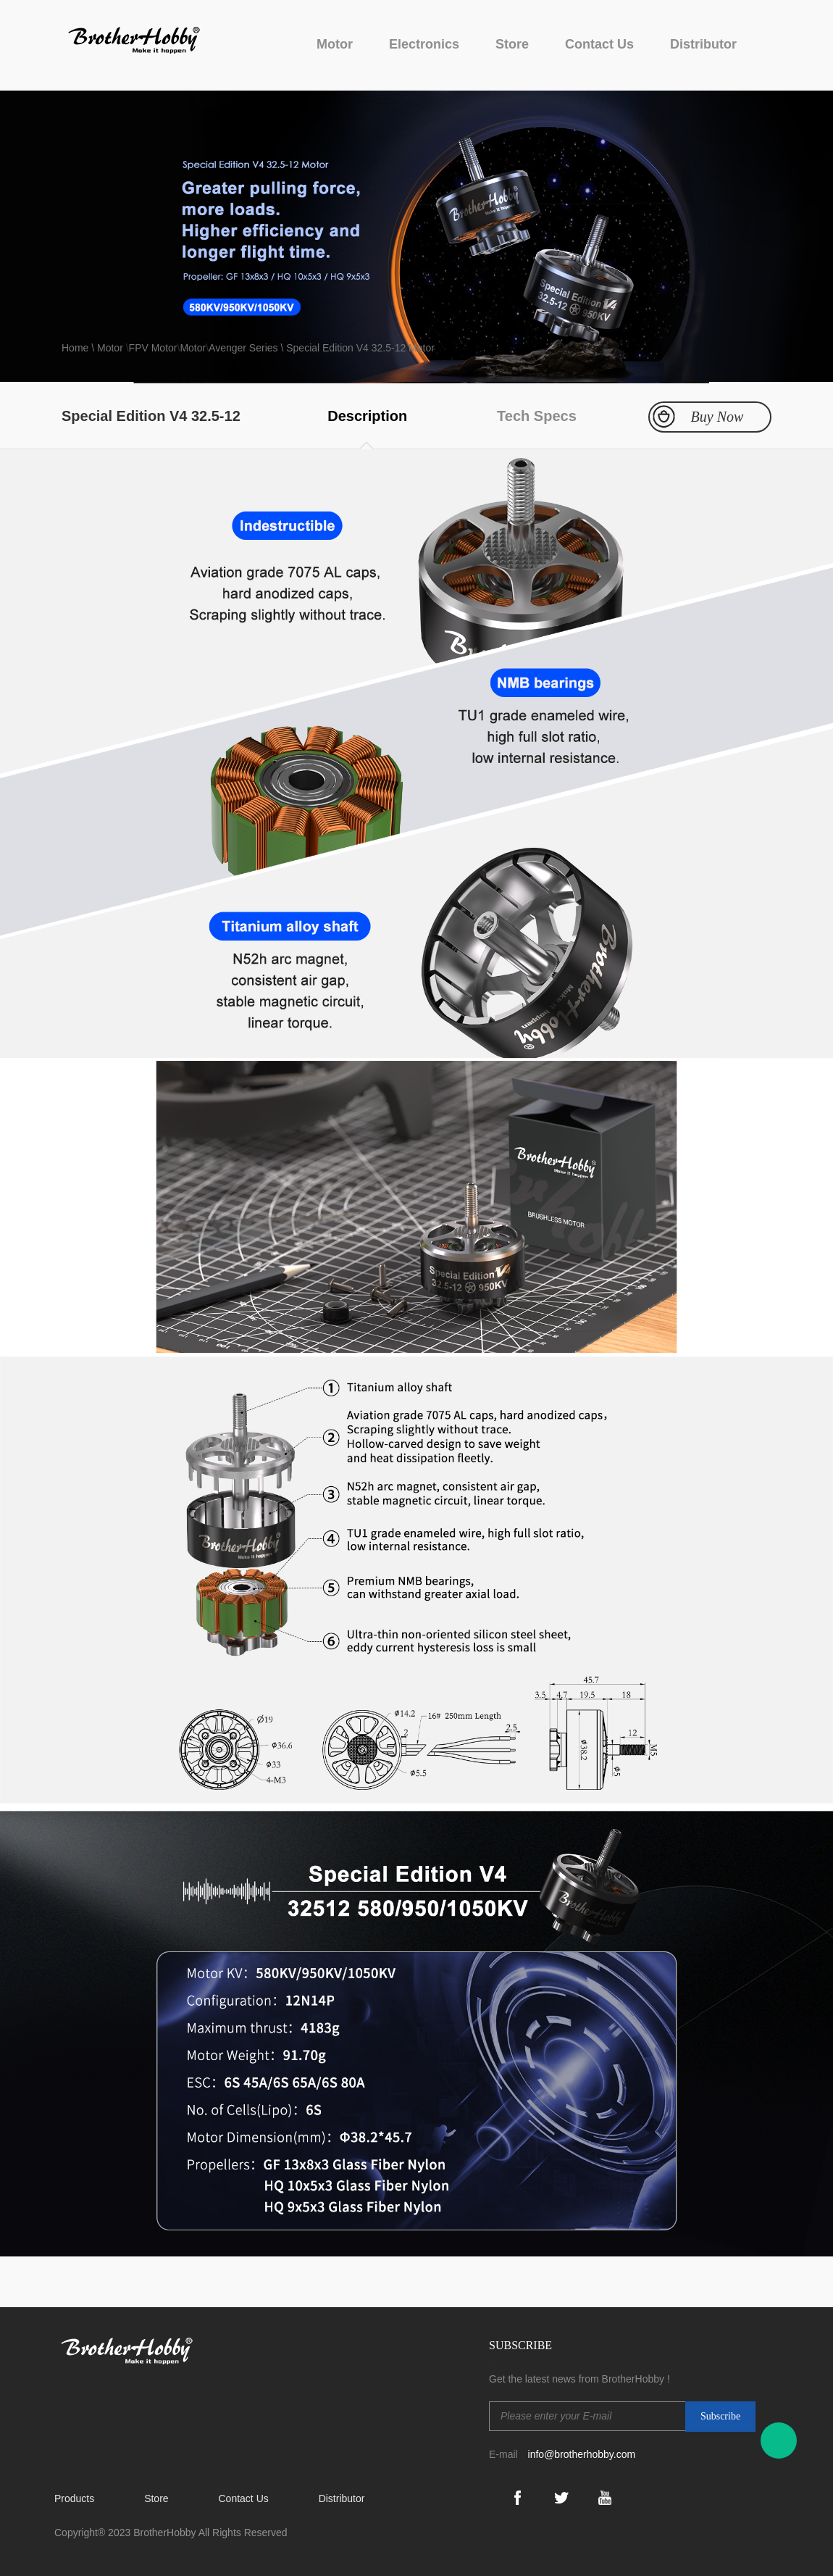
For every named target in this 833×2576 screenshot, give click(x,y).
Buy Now (717, 417)
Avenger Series (243, 348)
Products (74, 2498)
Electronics (424, 44)
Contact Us (599, 44)
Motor (335, 44)
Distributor (703, 44)
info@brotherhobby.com (582, 2454)
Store (512, 44)
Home (76, 348)
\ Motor (107, 348)
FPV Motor (153, 348)
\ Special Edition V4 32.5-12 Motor (356, 348)
